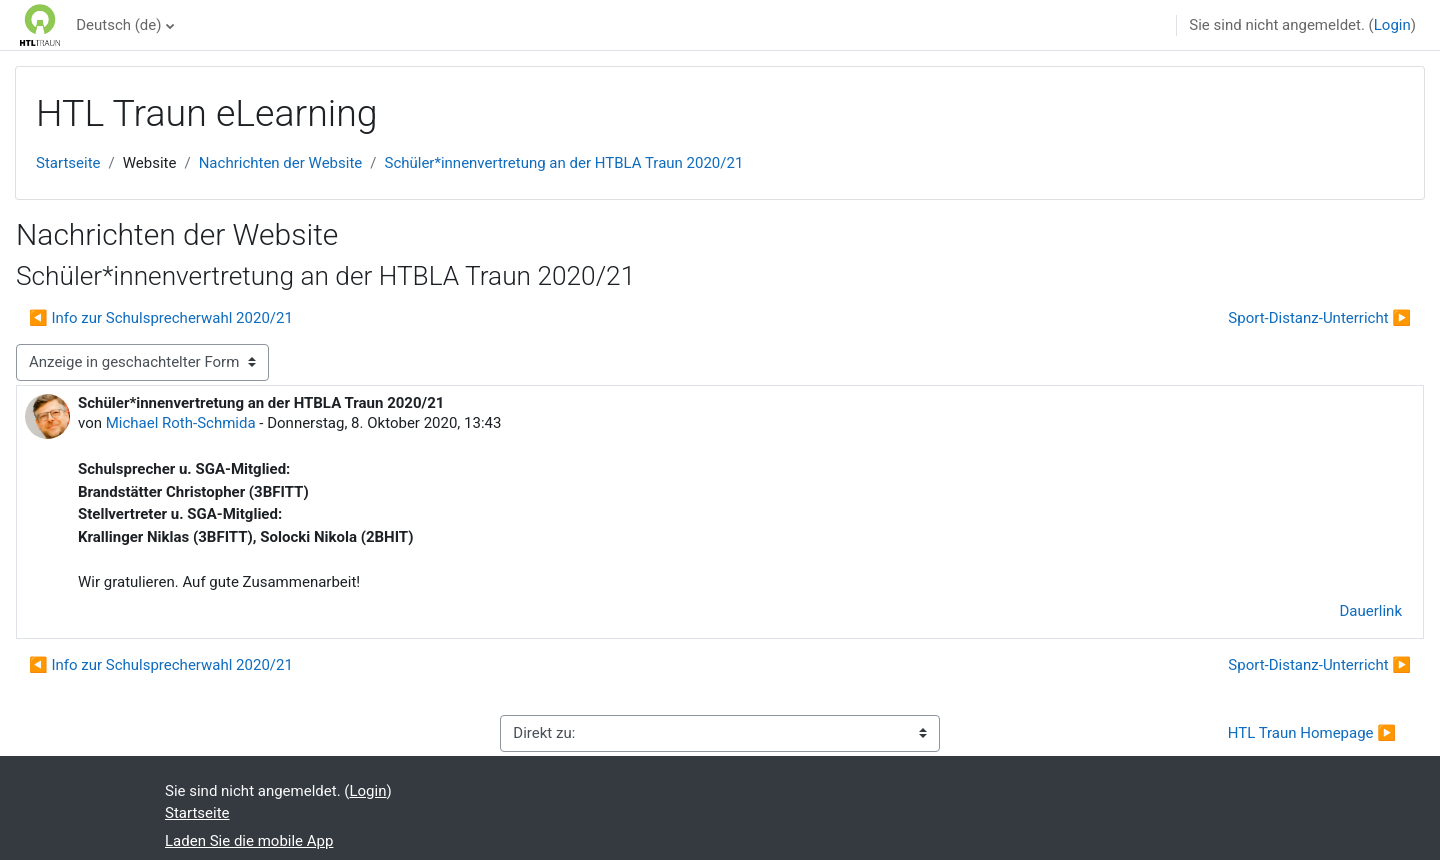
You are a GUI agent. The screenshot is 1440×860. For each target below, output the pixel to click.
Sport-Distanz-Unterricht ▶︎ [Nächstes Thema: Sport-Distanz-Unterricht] (1319, 318)
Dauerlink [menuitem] (1371, 611)
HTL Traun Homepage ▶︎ (1312, 733)
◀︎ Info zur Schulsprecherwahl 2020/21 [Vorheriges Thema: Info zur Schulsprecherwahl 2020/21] (161, 318)
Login (1392, 25)
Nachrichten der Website (281, 163)
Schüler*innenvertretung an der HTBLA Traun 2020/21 (563, 163)
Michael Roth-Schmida (181, 423)
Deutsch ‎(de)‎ (118, 25)
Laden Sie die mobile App (249, 841)
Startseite (68, 163)
